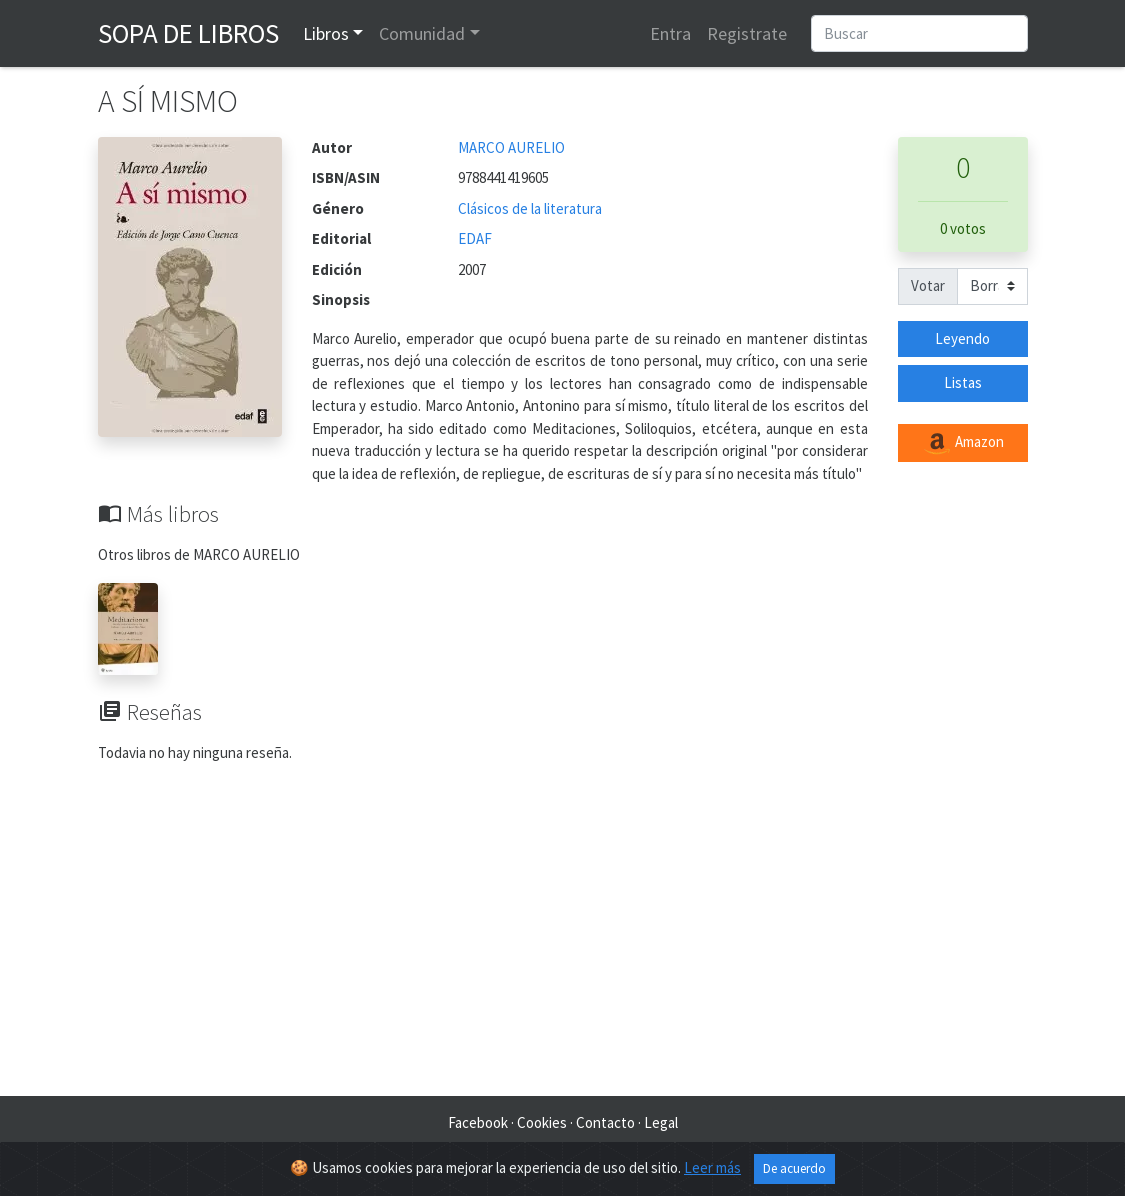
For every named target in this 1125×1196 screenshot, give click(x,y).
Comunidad (422, 33)
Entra (670, 33)
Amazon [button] (963, 443)
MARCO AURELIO (511, 147)
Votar (928, 285)
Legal (661, 1122)
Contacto (605, 1122)
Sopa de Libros (188, 33)
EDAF (475, 238)
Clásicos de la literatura (530, 208)
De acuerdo (794, 1168)
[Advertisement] (563, 936)
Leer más (712, 1167)
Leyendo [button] (962, 338)
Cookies (542, 1122)
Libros (326, 33)
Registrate (747, 33)
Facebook (478, 1122)
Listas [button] (963, 382)
